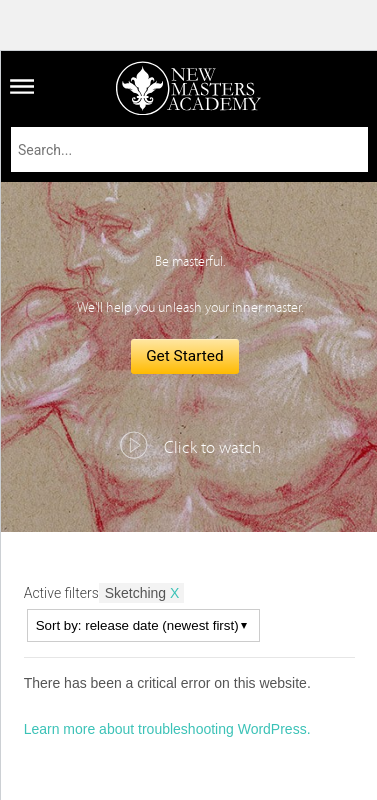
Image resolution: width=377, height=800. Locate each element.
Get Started (185, 356)
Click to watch (212, 448)
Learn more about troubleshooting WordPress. (167, 729)
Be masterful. (190, 262)
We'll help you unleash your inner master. (190, 308)
